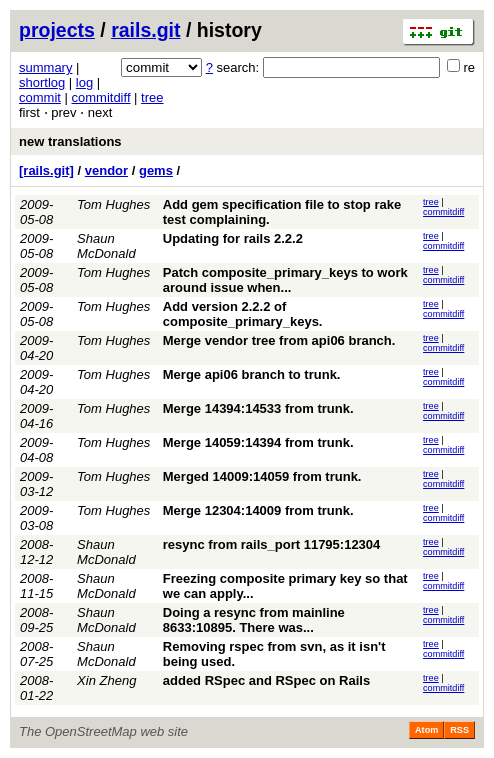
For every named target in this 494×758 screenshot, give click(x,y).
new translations (70, 141)
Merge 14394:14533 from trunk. (258, 408)
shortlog (42, 82)
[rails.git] (46, 170)
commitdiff (101, 97)
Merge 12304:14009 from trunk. (258, 510)
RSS (459, 730)
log (84, 82)
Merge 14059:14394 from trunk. (258, 442)
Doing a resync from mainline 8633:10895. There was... (254, 620)
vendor (106, 170)
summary (45, 67)
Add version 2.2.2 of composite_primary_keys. (243, 314)
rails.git (145, 30)
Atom (426, 730)
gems (156, 170)
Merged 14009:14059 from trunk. (262, 476)
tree (152, 97)
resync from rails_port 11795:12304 (272, 544)
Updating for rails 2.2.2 (233, 238)
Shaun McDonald (106, 246)
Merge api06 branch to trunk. (252, 374)
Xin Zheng (106, 680)
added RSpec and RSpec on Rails (266, 680)
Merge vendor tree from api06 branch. (279, 340)
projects (57, 30)
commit (40, 97)
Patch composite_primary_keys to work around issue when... (285, 280)
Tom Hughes (113, 204)
